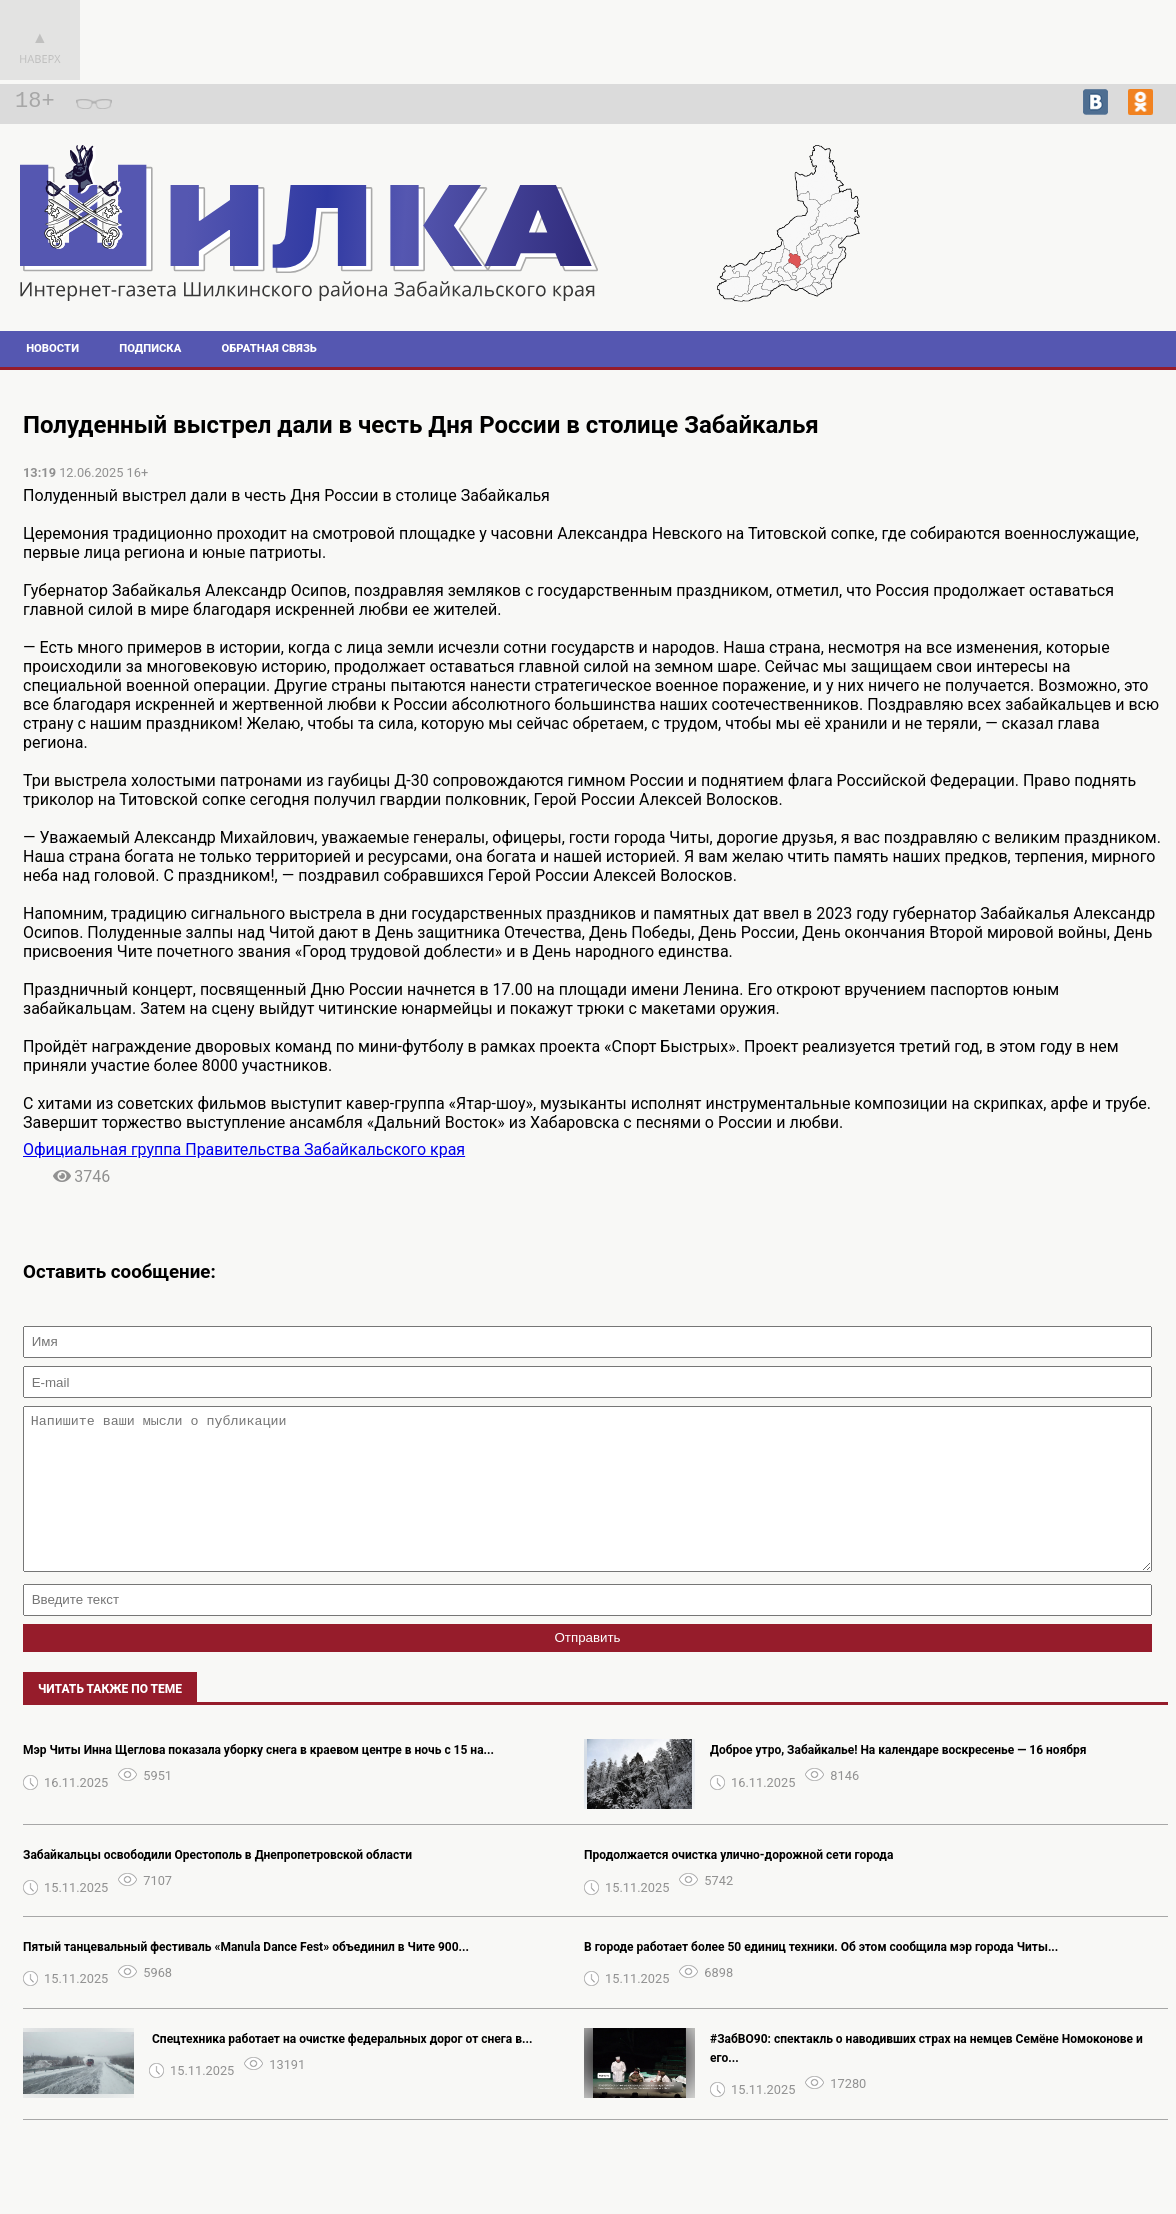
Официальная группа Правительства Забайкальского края (244, 1149)
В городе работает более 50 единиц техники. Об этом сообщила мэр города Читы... (821, 1977)
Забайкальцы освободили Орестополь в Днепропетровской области (217, 1885)
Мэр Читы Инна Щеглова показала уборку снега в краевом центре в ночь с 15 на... (258, 1780)
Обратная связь (269, 348)
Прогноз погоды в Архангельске (1068, 251)
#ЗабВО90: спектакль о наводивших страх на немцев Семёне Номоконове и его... (926, 2078)
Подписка (150, 348)
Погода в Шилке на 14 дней (1067, 233)
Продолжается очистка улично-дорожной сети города (738, 1885)
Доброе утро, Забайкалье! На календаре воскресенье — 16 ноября (898, 1780)
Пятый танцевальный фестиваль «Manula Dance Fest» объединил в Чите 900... (246, 1977)
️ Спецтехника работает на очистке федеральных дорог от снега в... (340, 2069)
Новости (52, 348)
